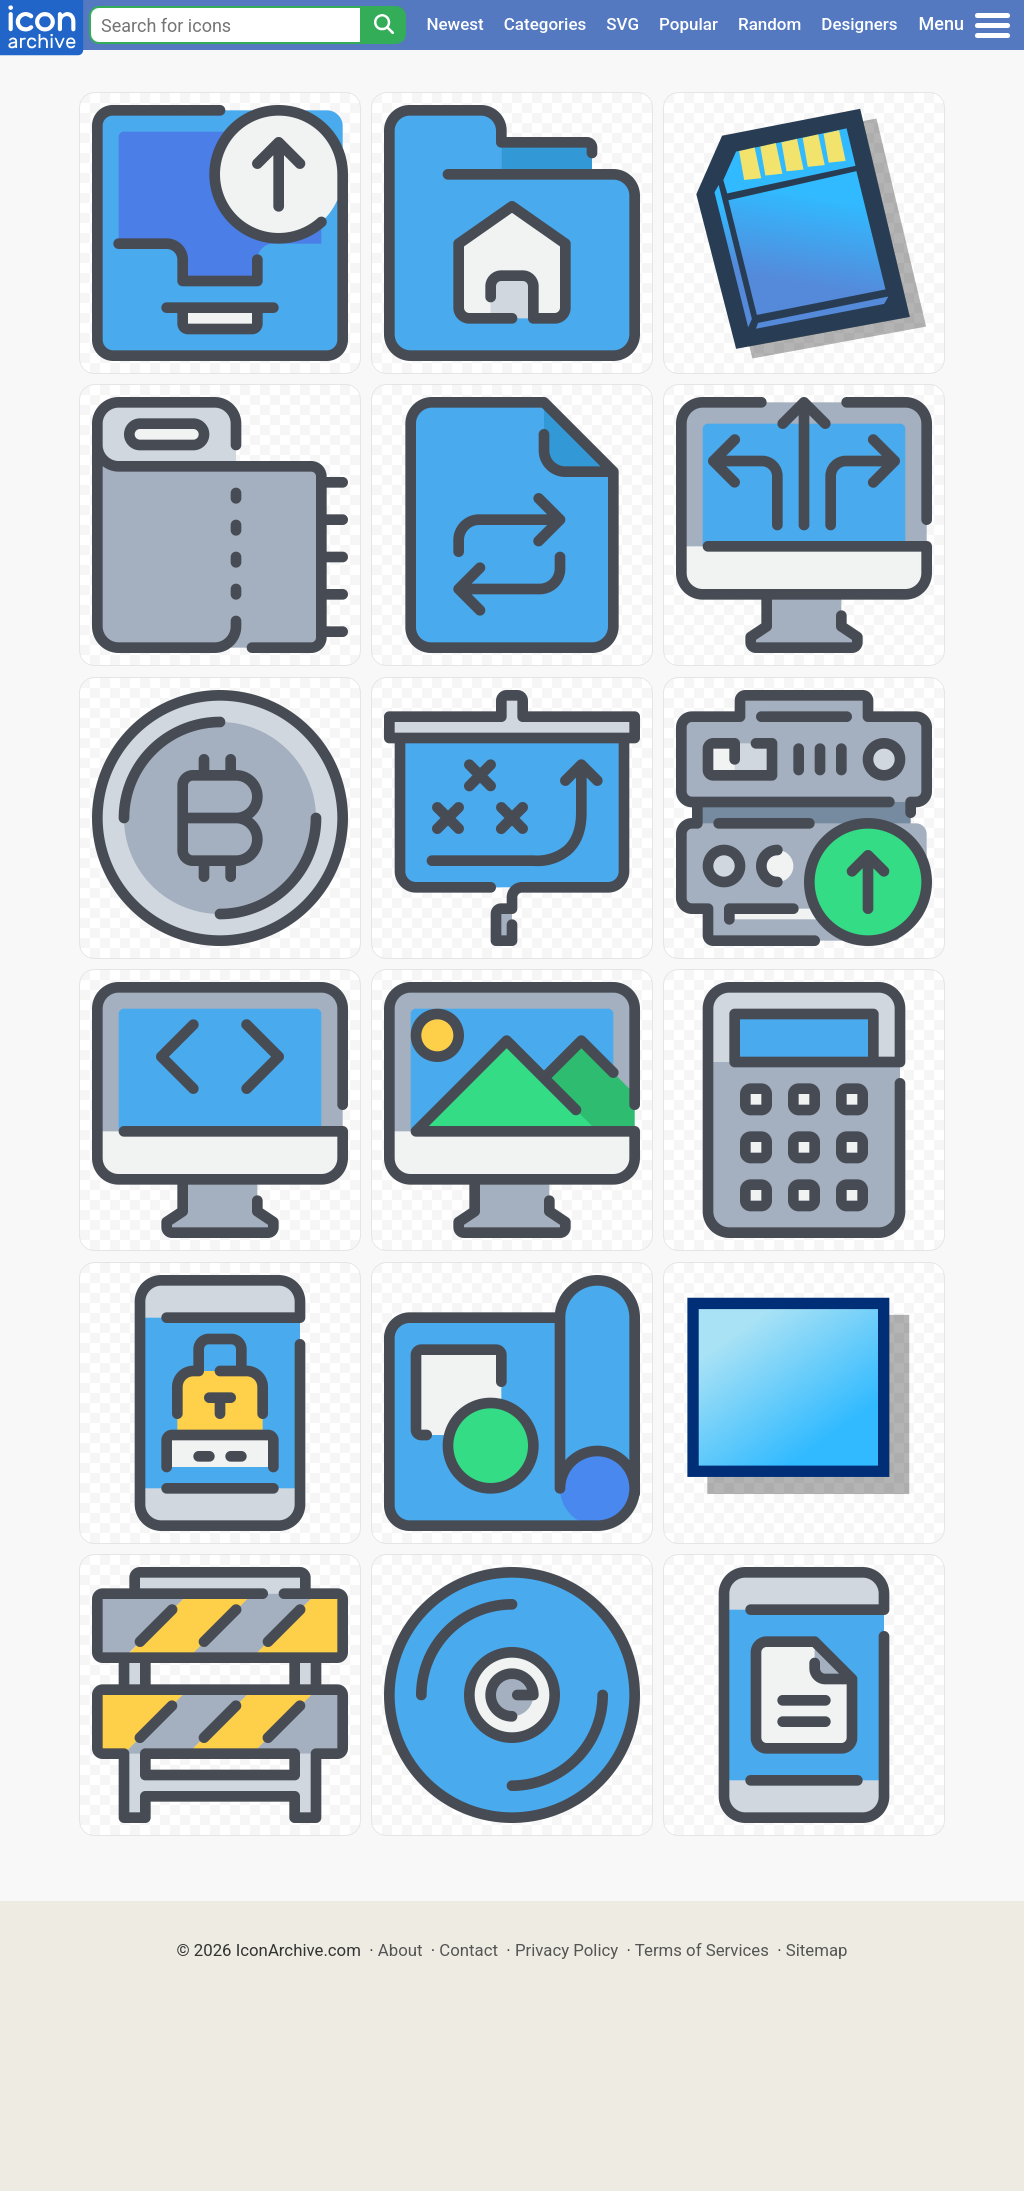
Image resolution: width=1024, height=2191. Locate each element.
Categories (545, 24)
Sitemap (817, 1950)
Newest (454, 24)
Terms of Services (702, 1950)
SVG (622, 24)
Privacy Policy (566, 1950)
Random (769, 24)
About (400, 1950)
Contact (468, 1950)
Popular (688, 24)
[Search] (383, 25)
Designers (859, 24)
